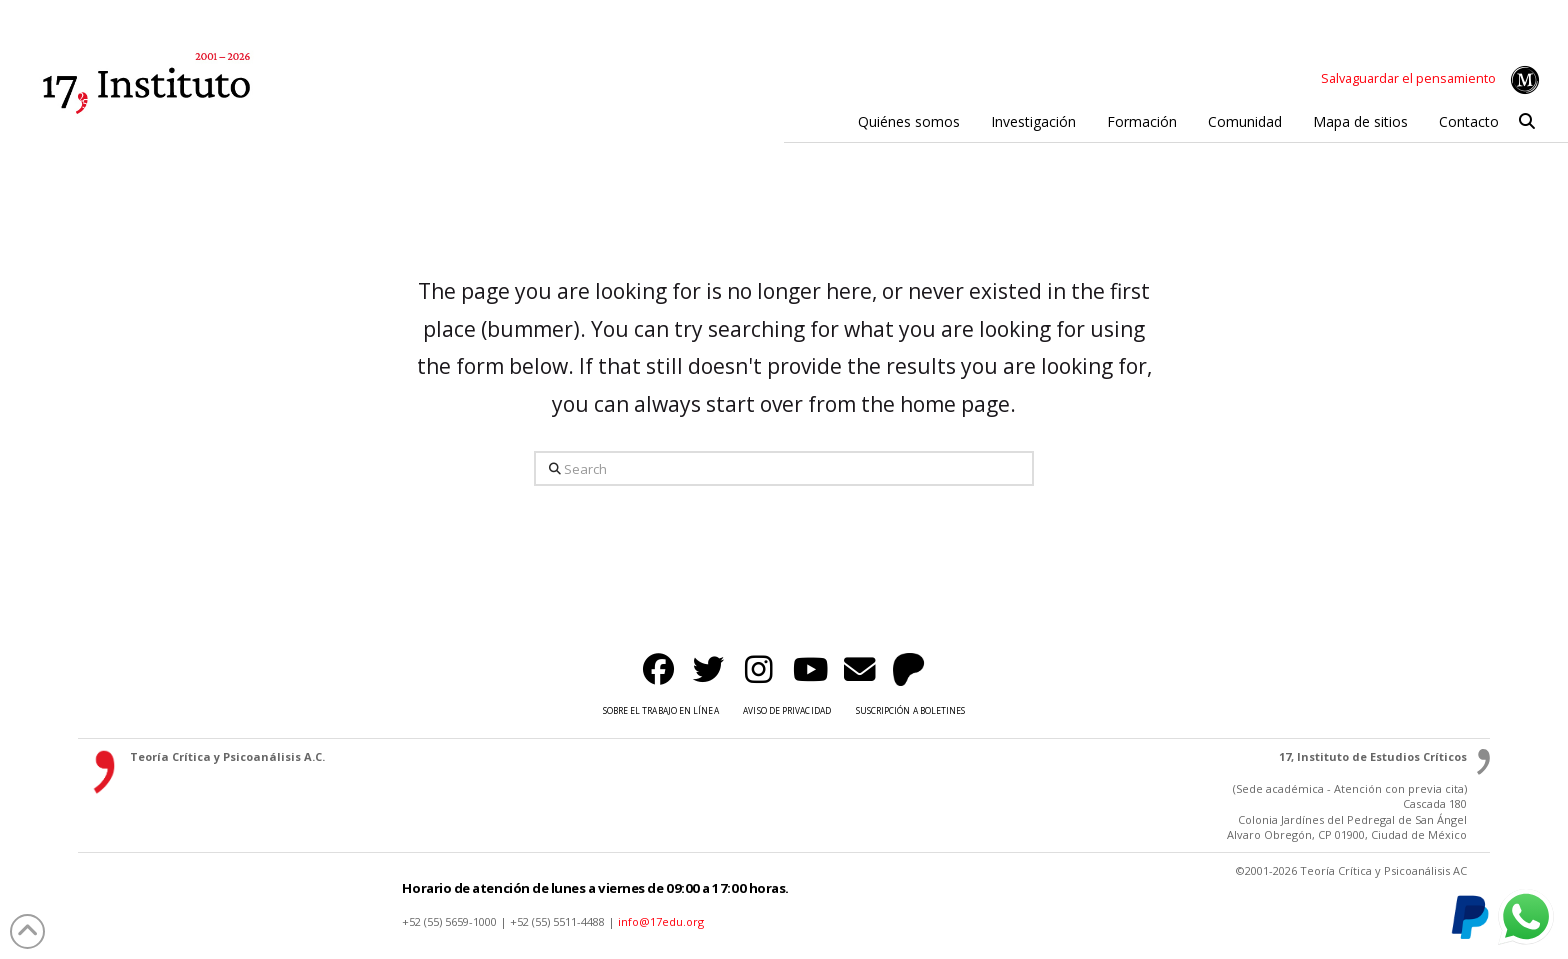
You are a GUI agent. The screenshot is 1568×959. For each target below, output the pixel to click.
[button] (1527, 122)
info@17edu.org (661, 921)
